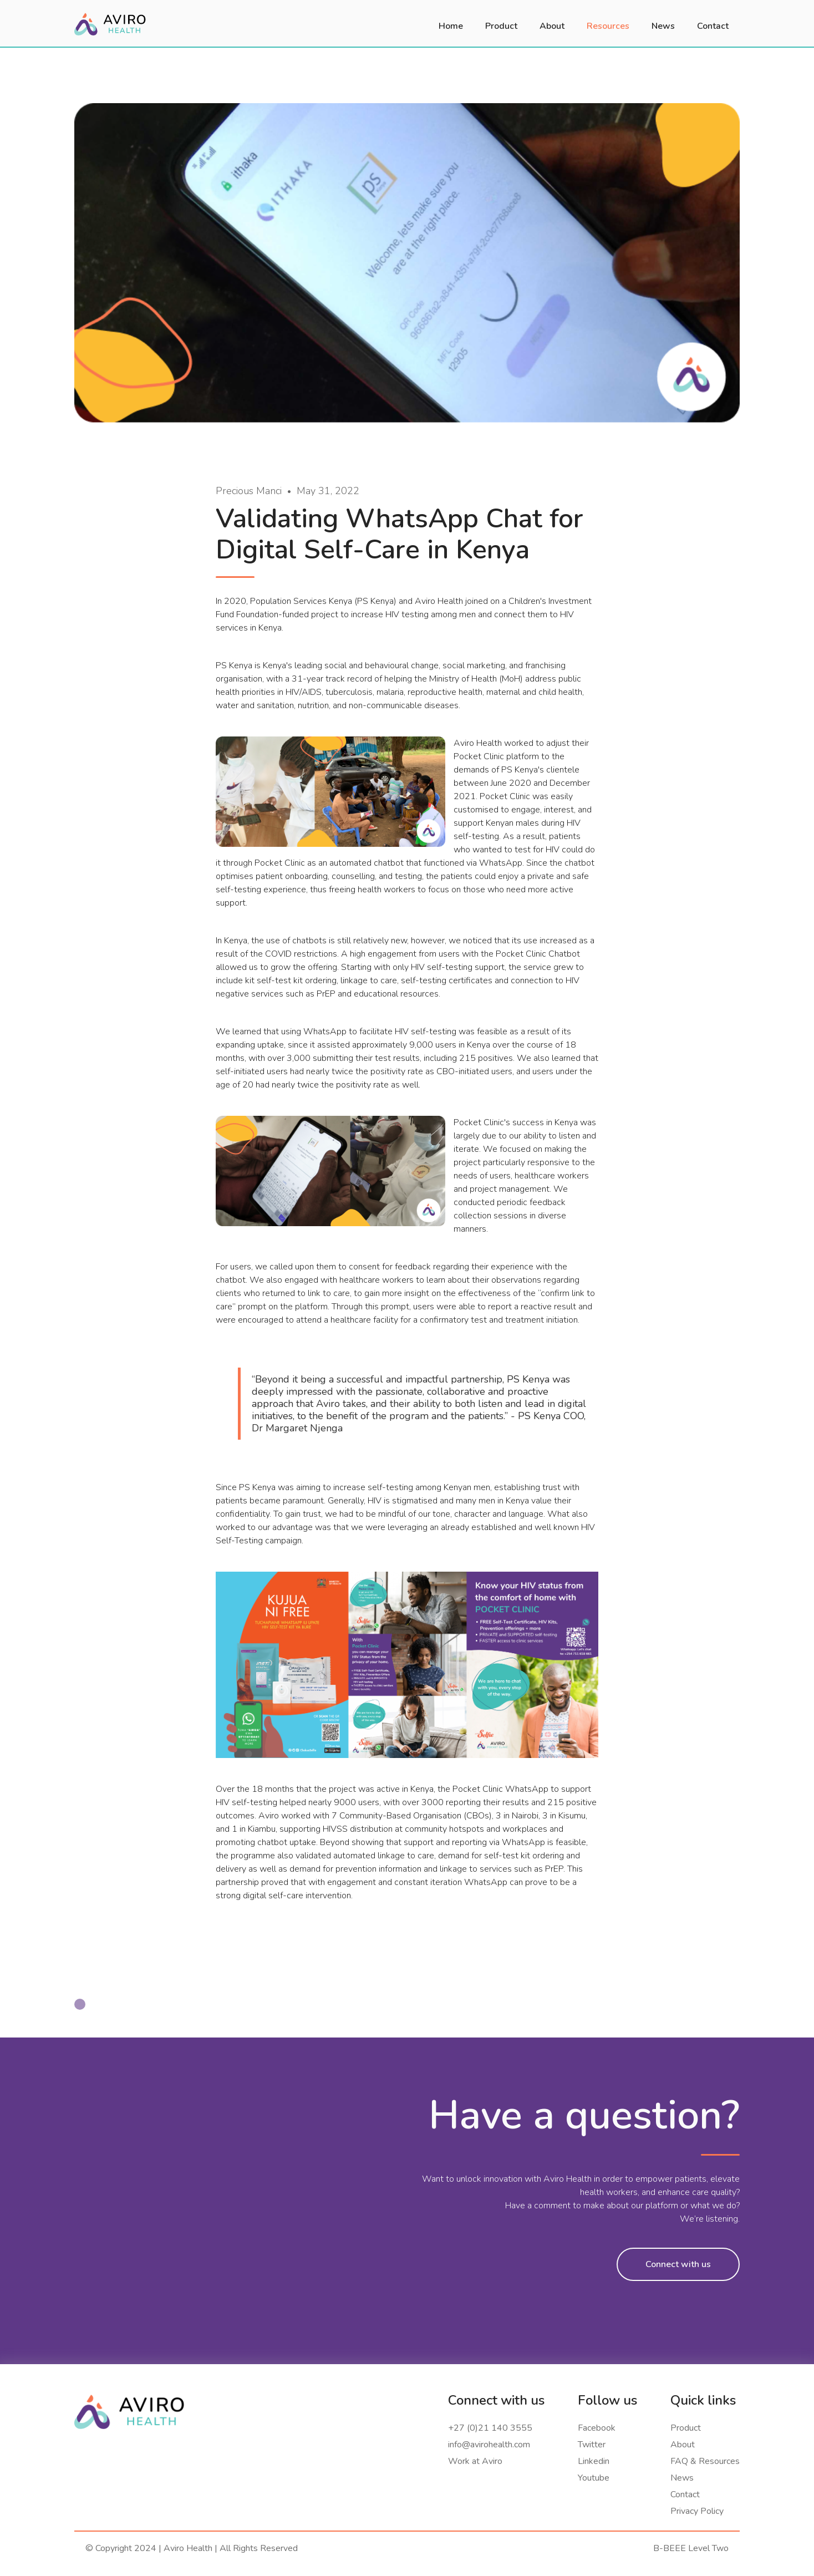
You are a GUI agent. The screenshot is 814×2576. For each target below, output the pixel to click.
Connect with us (678, 2264)
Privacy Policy (697, 2511)
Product (685, 2428)
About (682, 2444)
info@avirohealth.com (489, 2444)
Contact (685, 2494)
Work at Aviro (475, 2461)
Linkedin (593, 2461)
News (682, 2478)
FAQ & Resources (705, 2461)
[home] (110, 23)
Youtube (593, 2478)
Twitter (592, 2444)
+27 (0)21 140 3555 (490, 2428)
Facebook (596, 2428)
